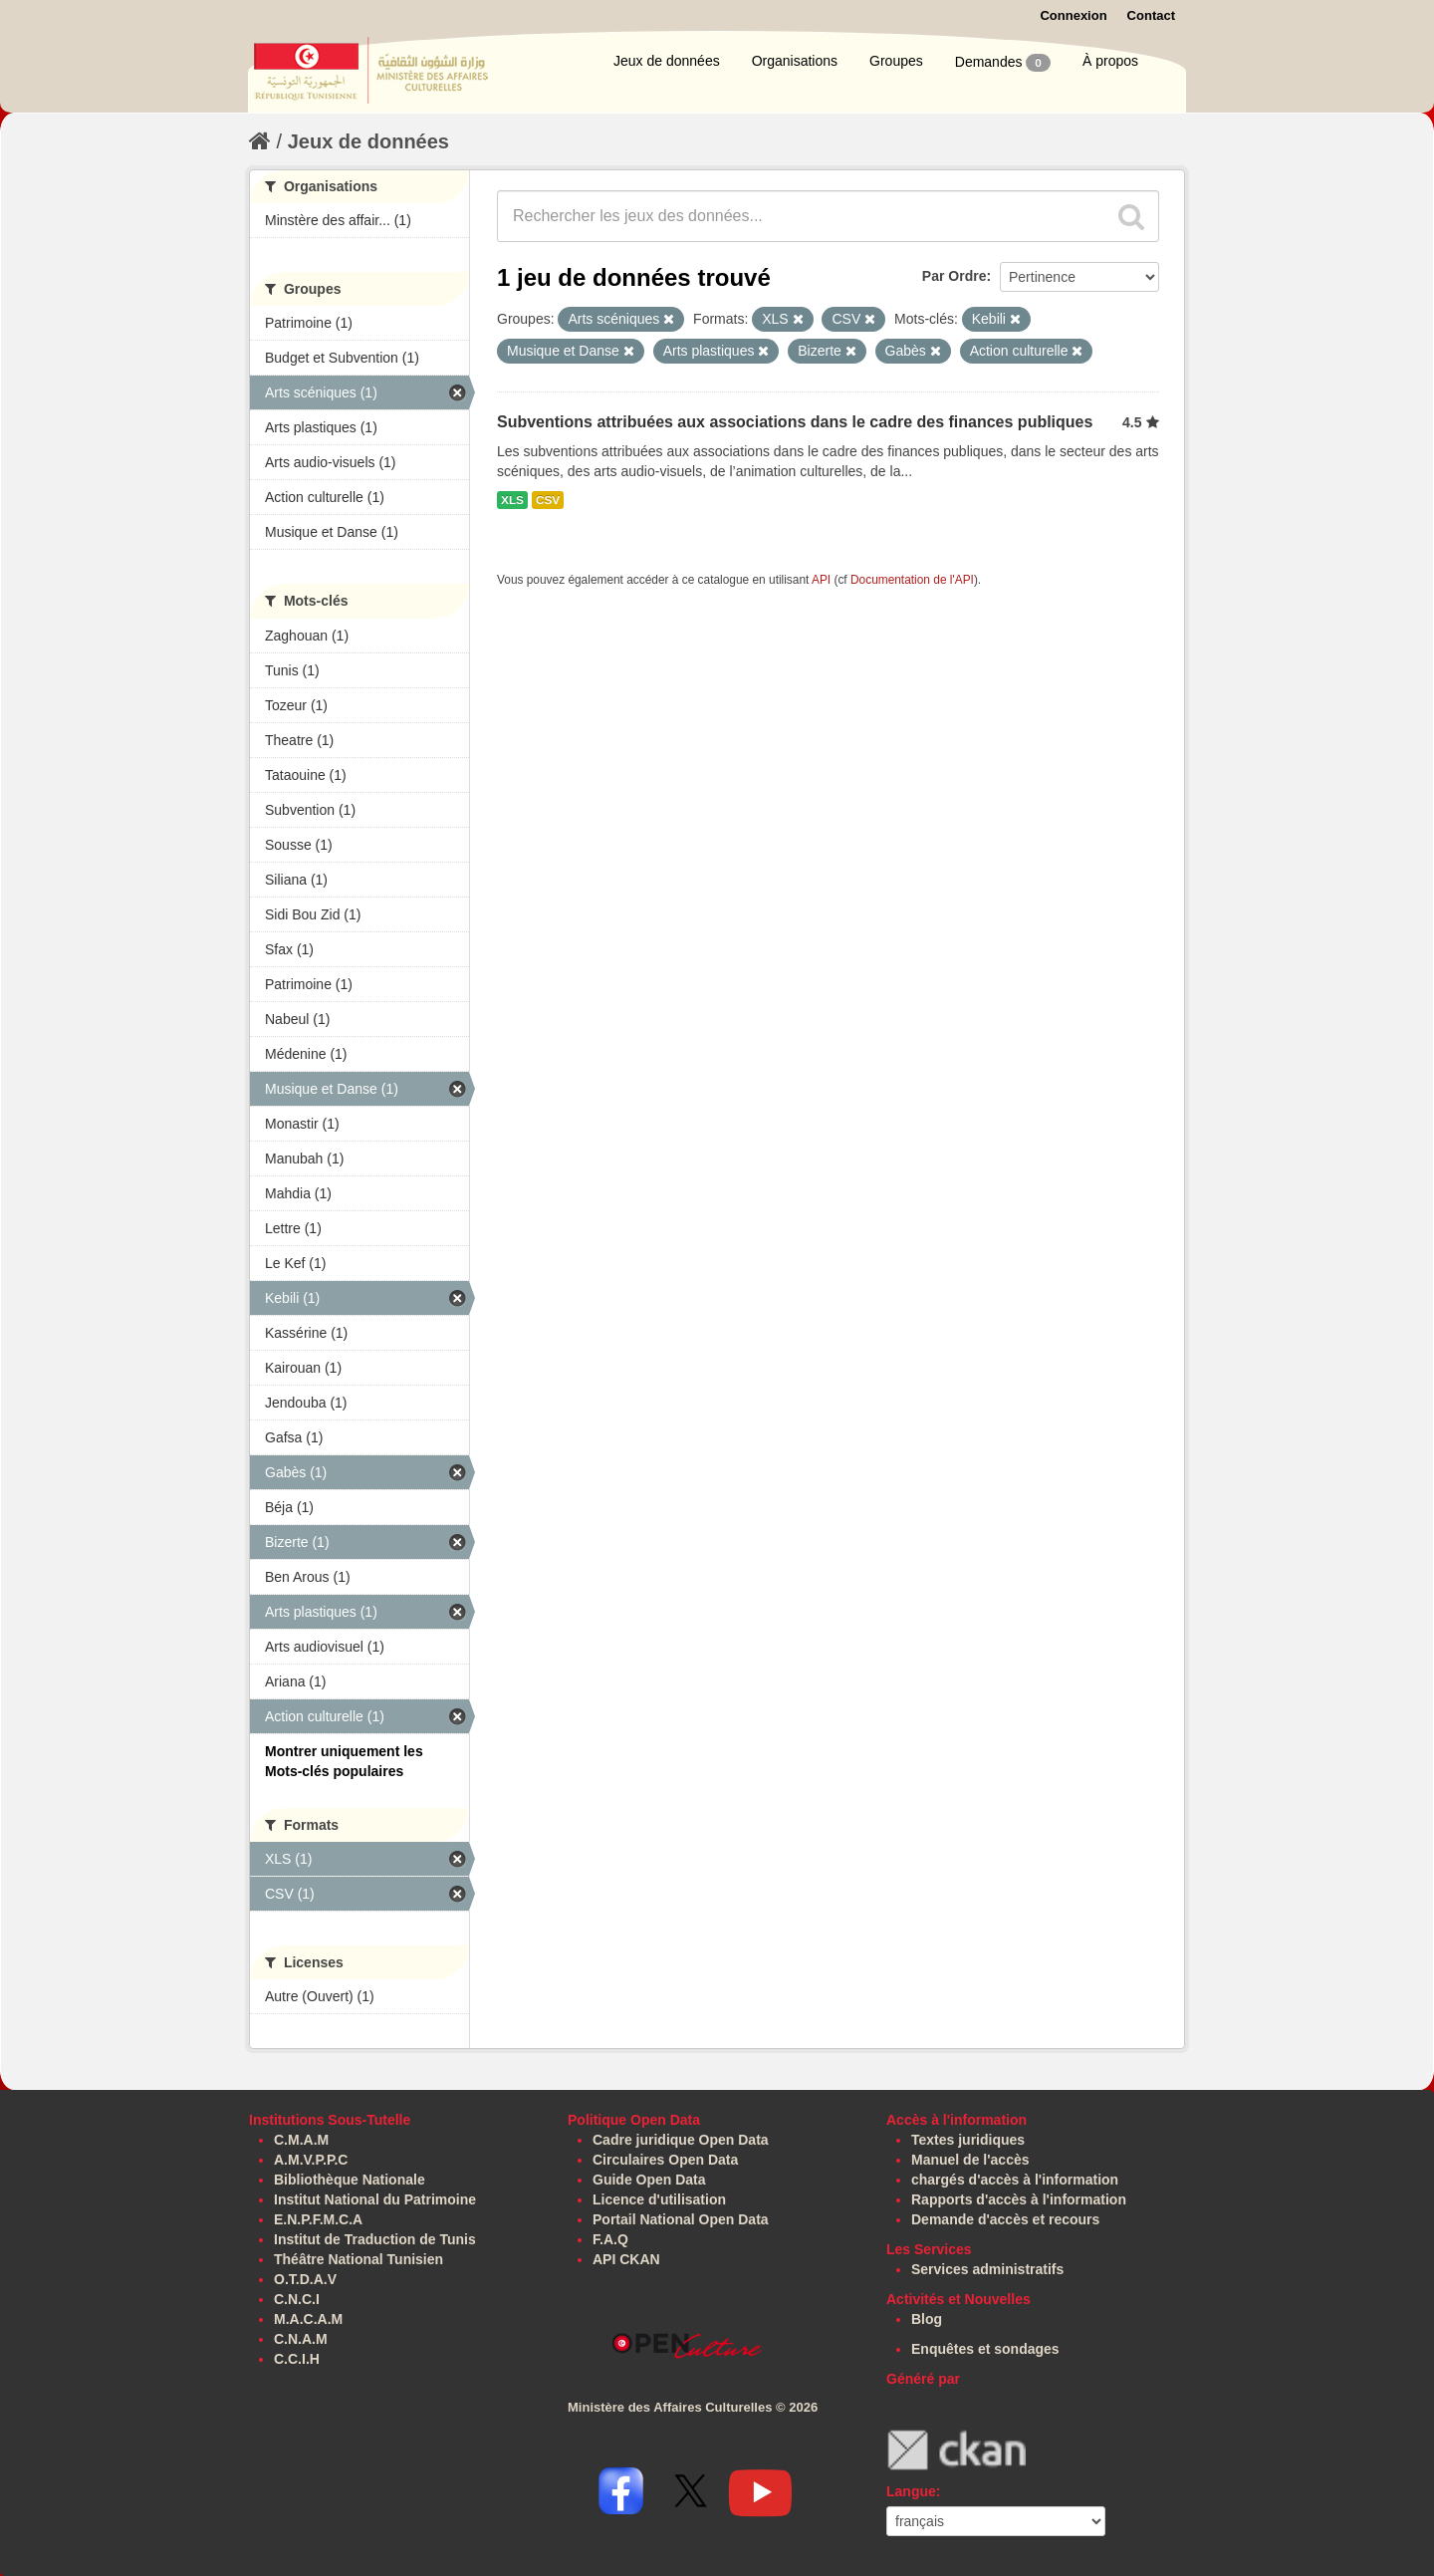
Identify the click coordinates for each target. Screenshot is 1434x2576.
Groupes (896, 61)
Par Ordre (954, 276)
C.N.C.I (297, 2299)
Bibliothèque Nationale (349, 2180)
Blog (926, 2319)
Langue (911, 2491)
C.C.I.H (297, 2359)
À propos (1110, 61)
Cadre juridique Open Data (681, 2140)
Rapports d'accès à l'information (1018, 2199)
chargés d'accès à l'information (1014, 2180)
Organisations (794, 61)
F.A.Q (610, 2239)
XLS (512, 500)
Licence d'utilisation (659, 2199)
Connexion (1073, 15)
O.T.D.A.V (305, 2279)
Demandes (1003, 63)
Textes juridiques (968, 2140)
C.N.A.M (301, 2339)
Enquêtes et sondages (985, 2349)
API (821, 580)
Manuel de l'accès (970, 2160)
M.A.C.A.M (308, 2319)
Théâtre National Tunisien (358, 2259)
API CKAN (626, 2259)
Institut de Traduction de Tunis (375, 2239)
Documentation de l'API (912, 580)
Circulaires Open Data (665, 2160)
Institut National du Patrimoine (375, 2199)
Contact (1151, 15)
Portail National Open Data (681, 2219)
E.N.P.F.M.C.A (318, 2219)
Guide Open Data (649, 2180)
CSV (548, 500)
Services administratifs (987, 2269)
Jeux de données (666, 61)
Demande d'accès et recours (1005, 2219)
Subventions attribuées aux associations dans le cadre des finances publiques (794, 421)
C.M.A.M (301, 2140)
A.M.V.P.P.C (311, 2160)
